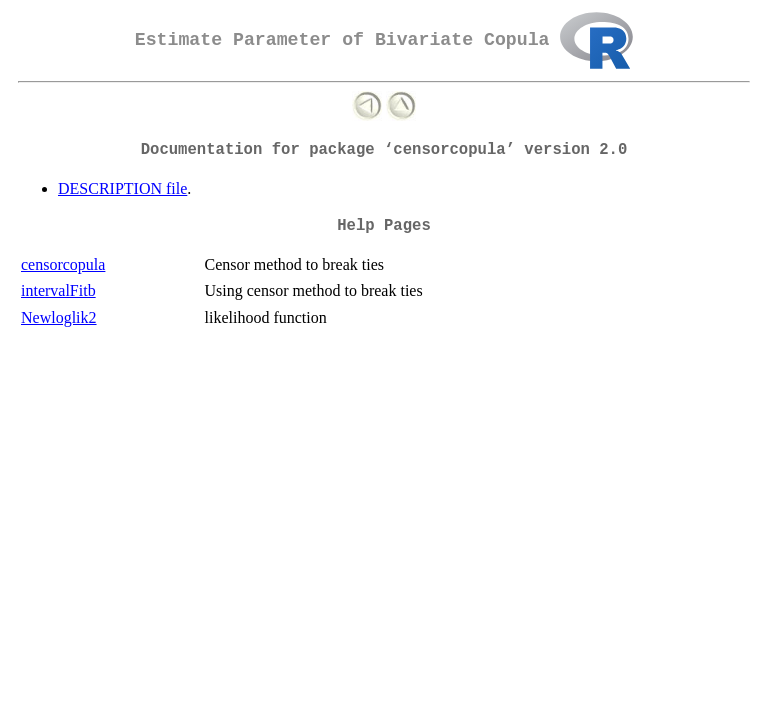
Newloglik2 (59, 317)
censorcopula (63, 264)
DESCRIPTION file (122, 188)
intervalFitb (58, 290)
